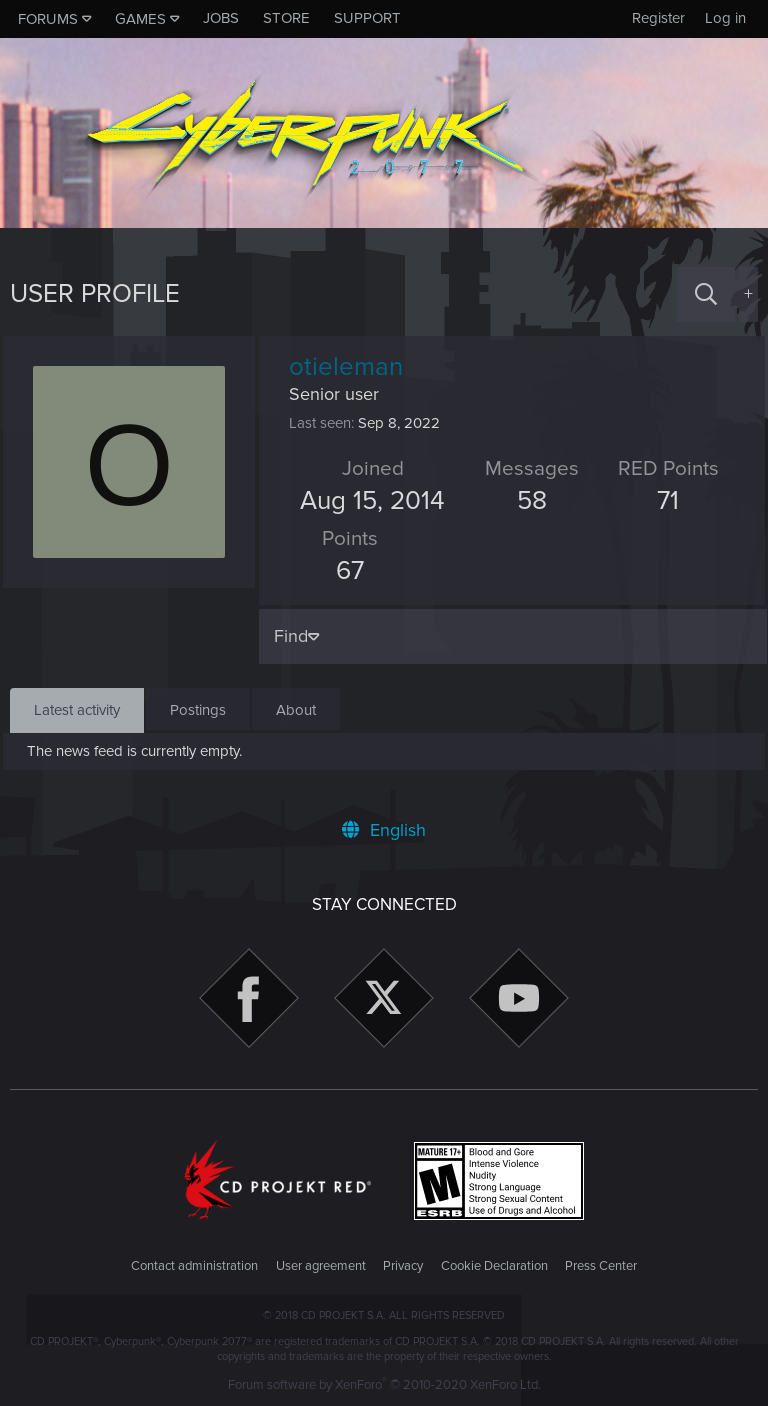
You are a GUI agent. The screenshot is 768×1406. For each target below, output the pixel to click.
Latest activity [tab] (77, 710)
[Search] (706, 294)
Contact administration (194, 1266)
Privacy (403, 1266)
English (384, 830)
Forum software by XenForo (384, 1385)
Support (367, 18)
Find (298, 636)
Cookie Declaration (494, 1266)
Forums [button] (48, 19)
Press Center (601, 1266)
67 (357, 571)
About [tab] (296, 710)
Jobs (221, 18)
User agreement (321, 1266)
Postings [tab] (198, 710)
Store (286, 18)
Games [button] (140, 19)
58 (531, 501)
